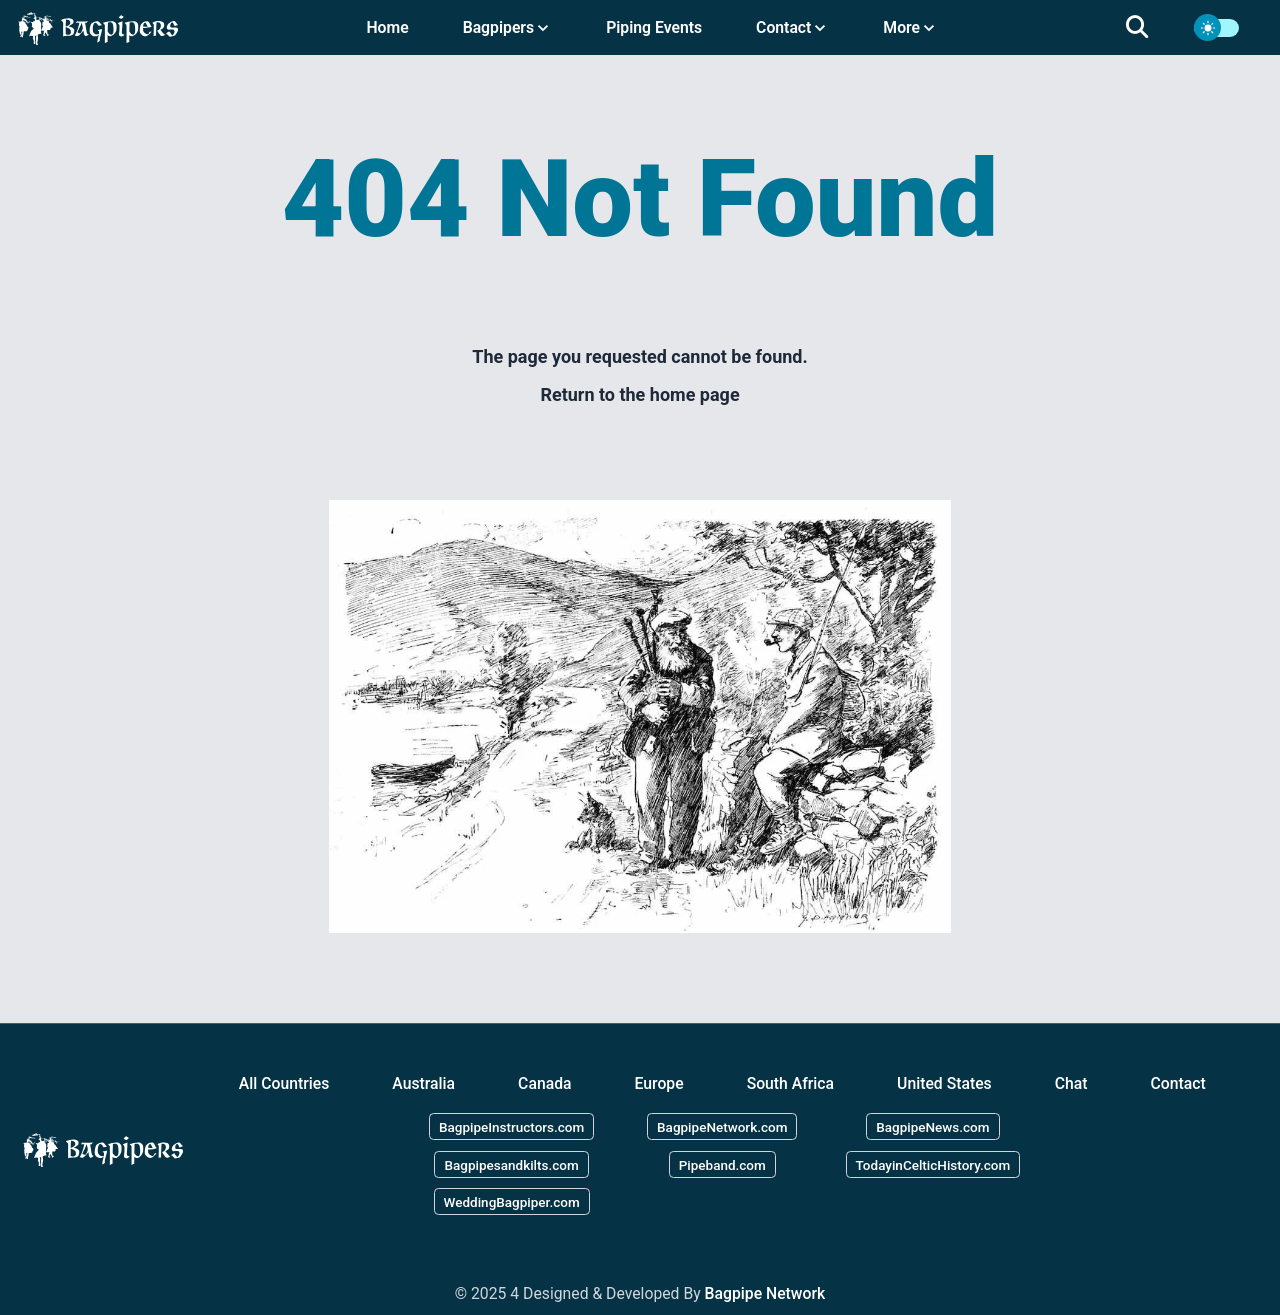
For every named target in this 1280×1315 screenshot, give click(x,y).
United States (944, 1083)
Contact (1178, 1083)
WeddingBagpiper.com (512, 1202)
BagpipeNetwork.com (722, 1126)
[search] (1149, 28)
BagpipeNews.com (932, 1126)
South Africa (790, 1083)
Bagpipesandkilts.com (511, 1164)
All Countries (284, 1083)
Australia (423, 1083)
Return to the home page (639, 394)
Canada (544, 1083)
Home (387, 27)
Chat (1071, 1083)
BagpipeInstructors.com (511, 1126)
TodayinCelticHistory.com (933, 1164)
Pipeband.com (722, 1164)
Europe (659, 1083)
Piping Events (654, 27)
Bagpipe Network (765, 1293)
